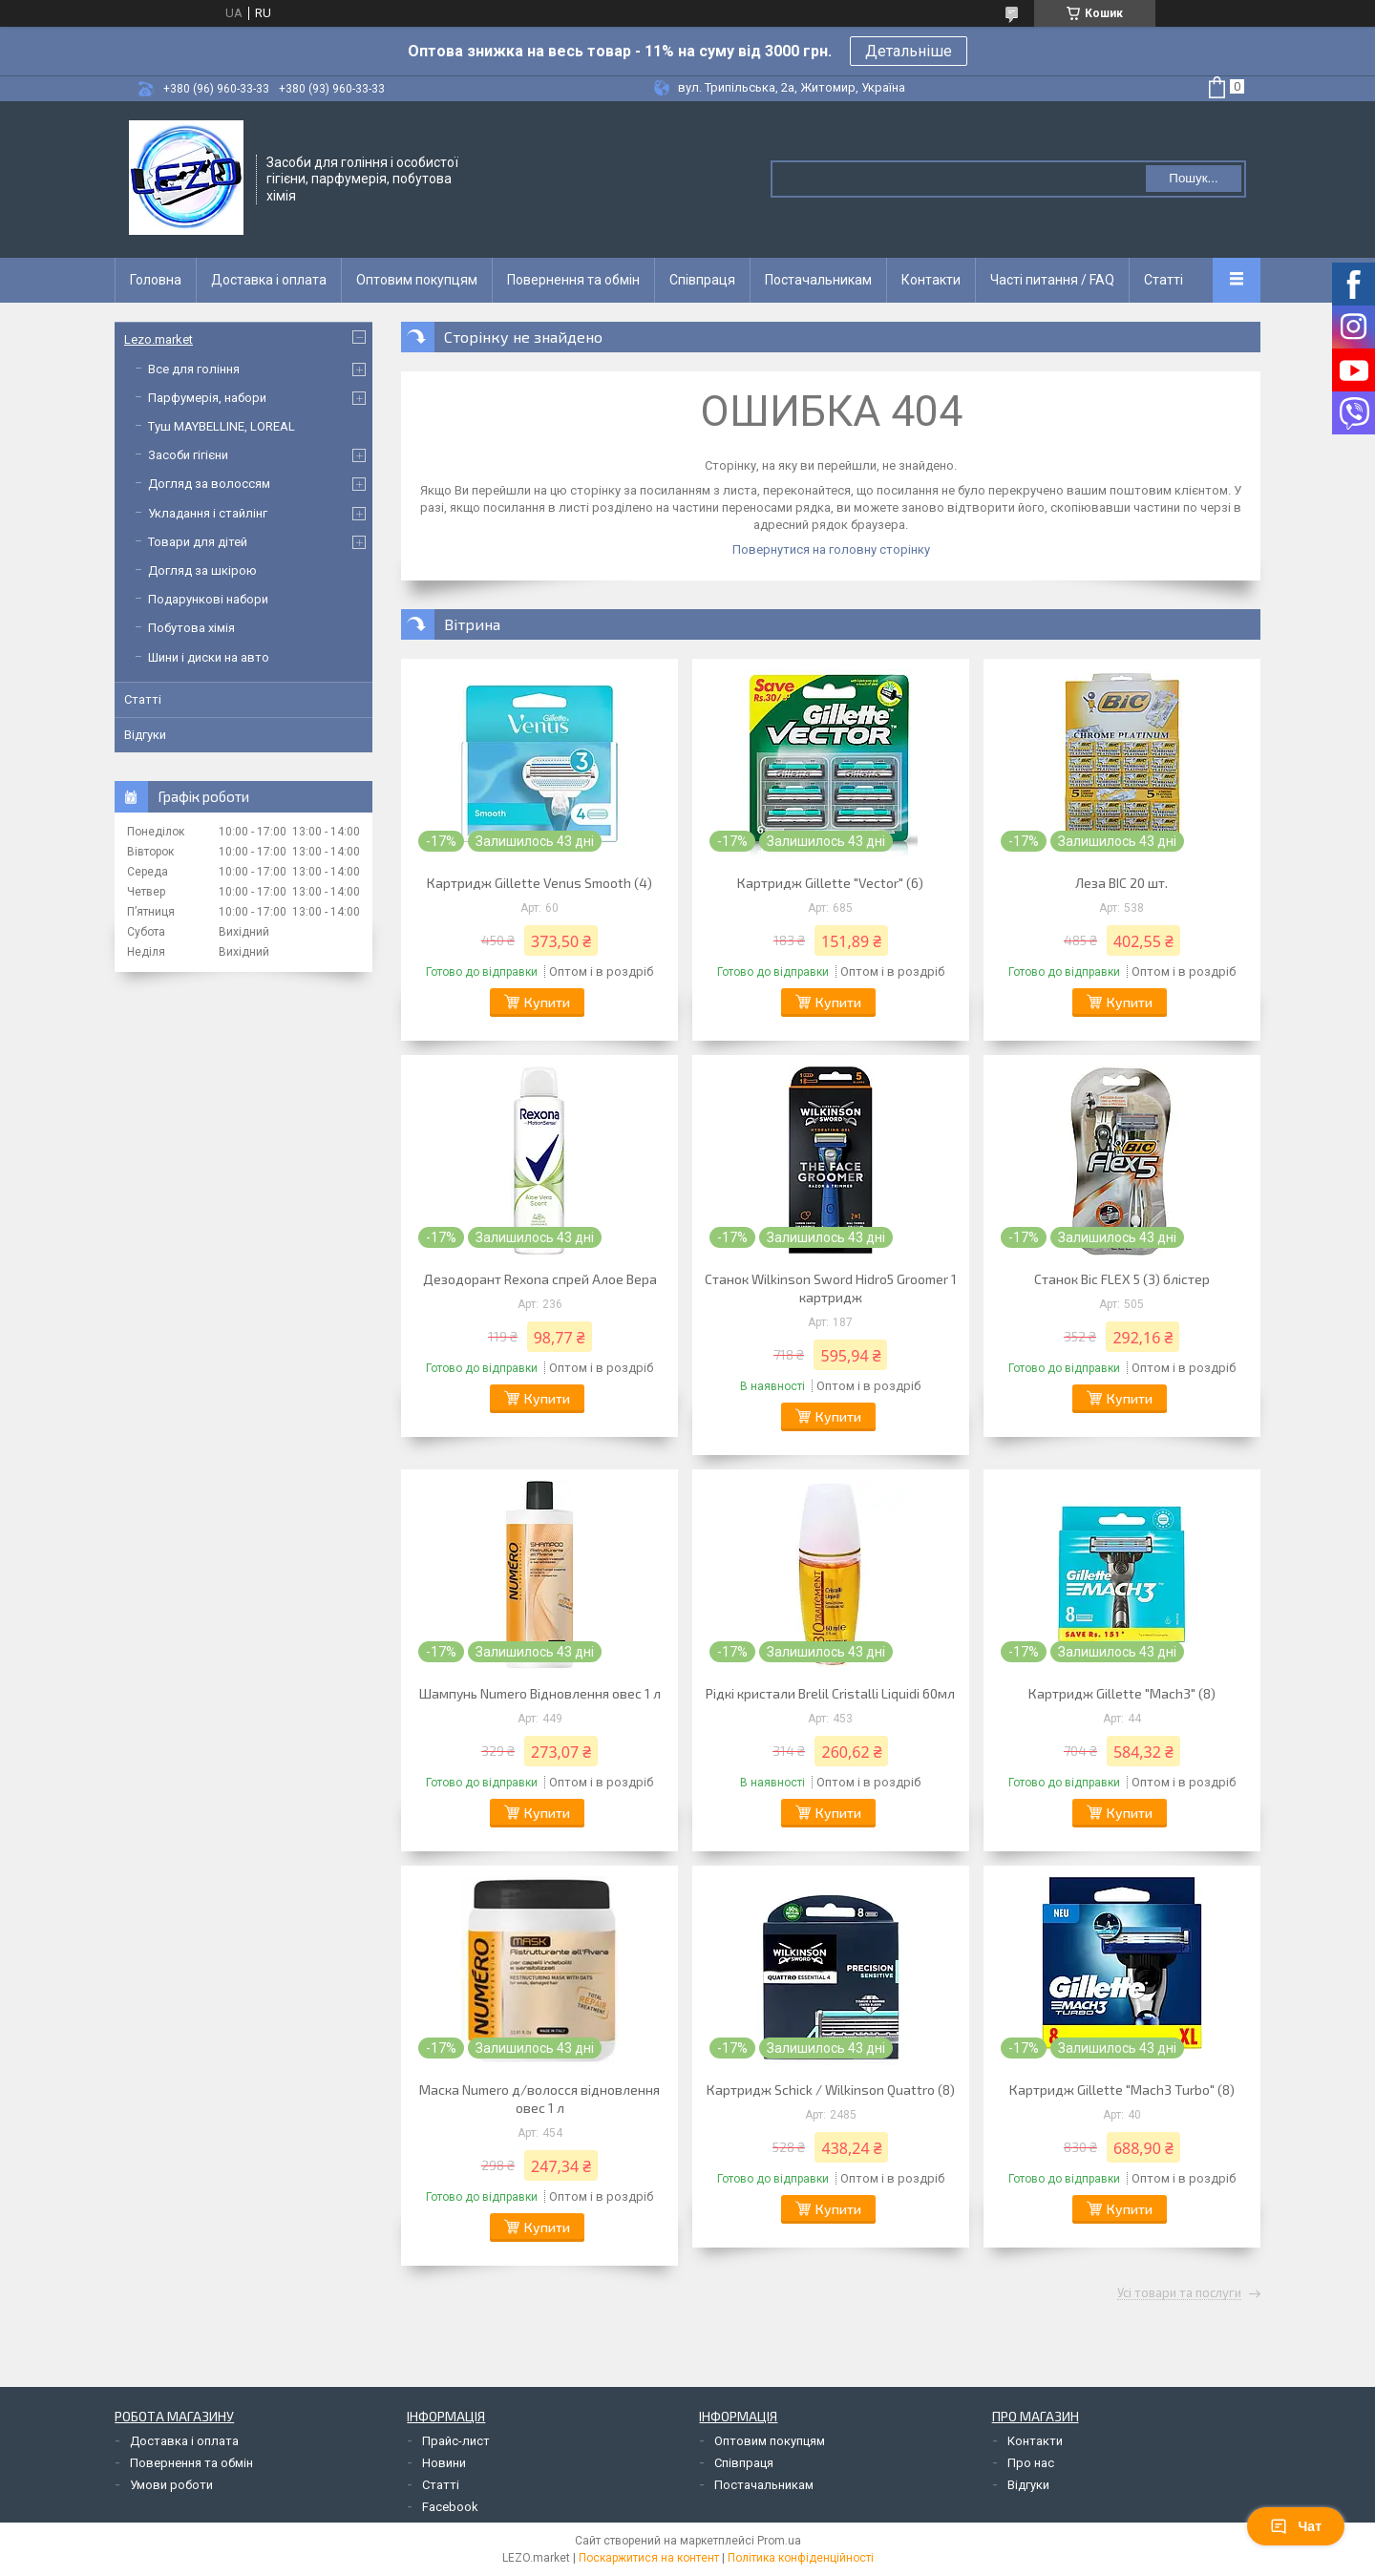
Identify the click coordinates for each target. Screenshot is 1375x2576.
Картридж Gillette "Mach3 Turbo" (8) (1122, 2089)
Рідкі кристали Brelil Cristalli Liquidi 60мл (830, 1693)
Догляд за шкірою (202, 570)
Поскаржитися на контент (649, 2558)
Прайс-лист (456, 2441)
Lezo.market (158, 339)
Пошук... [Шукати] (1193, 178)
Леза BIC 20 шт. (1121, 883)
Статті (1163, 279)
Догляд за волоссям (209, 483)
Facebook (450, 2507)
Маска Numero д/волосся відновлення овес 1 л (539, 2098)
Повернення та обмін (573, 279)
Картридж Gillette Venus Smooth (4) (539, 883)
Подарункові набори (208, 599)
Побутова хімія (191, 628)
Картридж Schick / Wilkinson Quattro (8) (831, 2089)
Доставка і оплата (269, 279)
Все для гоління (194, 369)
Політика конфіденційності (801, 2558)
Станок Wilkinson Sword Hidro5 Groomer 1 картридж (831, 1288)
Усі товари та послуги (1179, 2293)
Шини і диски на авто (208, 657)
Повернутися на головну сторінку (831, 549)
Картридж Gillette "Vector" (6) (830, 883)
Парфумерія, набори (207, 398)
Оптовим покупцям (416, 279)
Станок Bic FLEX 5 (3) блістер (1122, 1279)
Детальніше (908, 51)
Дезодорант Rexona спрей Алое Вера (540, 1279)
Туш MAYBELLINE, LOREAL (221, 426)
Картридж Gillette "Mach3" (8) (1122, 1693)
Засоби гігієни (188, 455)
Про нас (1030, 2463)
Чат (1296, 2526)
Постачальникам (818, 279)
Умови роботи (171, 2485)
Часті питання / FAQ (1052, 279)
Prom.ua (779, 2540)
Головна (155, 279)
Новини (444, 2463)
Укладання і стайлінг (207, 513)
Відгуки (145, 735)
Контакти (931, 279)
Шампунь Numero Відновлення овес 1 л (540, 1693)
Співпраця (702, 279)
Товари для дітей (197, 542)
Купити (547, 1002)
